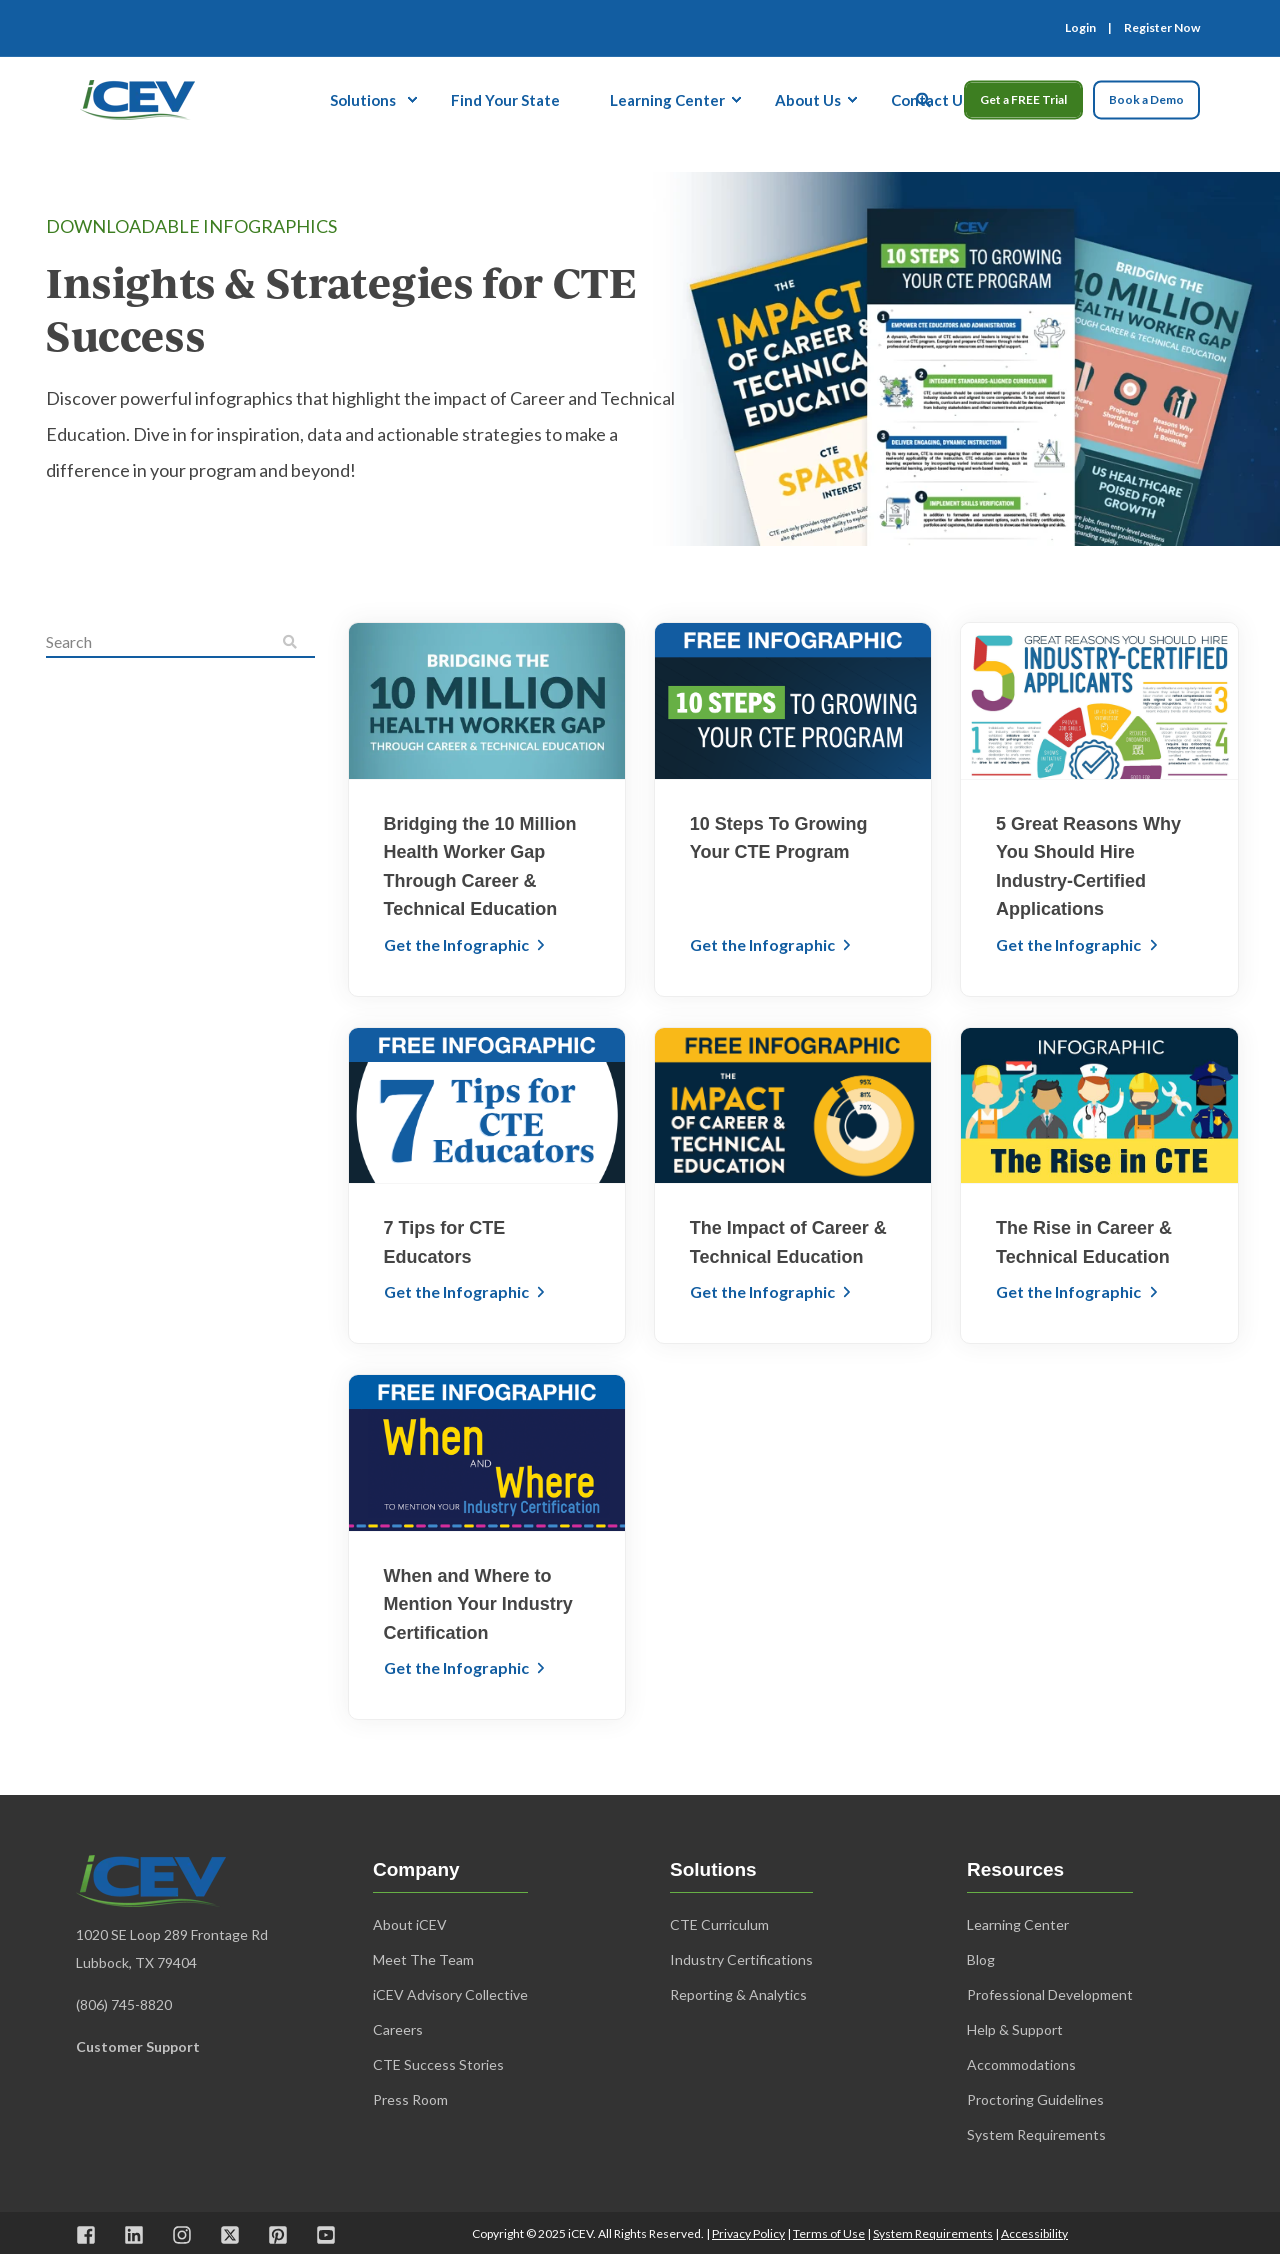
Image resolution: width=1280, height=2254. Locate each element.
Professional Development (1050, 1994)
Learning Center (1018, 1924)
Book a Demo (1146, 99)
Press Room (410, 2099)
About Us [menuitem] (808, 99)
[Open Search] (925, 97)
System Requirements (933, 2233)
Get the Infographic (458, 944)
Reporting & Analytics (738, 1994)
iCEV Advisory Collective (450, 1994)
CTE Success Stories (438, 2064)
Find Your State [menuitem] (505, 99)
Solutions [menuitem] (363, 99)
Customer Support (138, 2046)
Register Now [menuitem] (1162, 28)
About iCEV (410, 1924)
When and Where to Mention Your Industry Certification (478, 1604)
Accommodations (1021, 2064)
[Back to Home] (137, 97)
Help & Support (1015, 2029)
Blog (981, 1959)
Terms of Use (829, 2233)
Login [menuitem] (1080, 28)
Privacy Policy (748, 2233)
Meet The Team (423, 1959)
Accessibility (1034, 2233)
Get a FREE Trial (1023, 99)
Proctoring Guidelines (1035, 2099)
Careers (398, 2029)
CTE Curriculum (719, 1924)
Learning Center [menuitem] (667, 99)
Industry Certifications (741, 1959)
